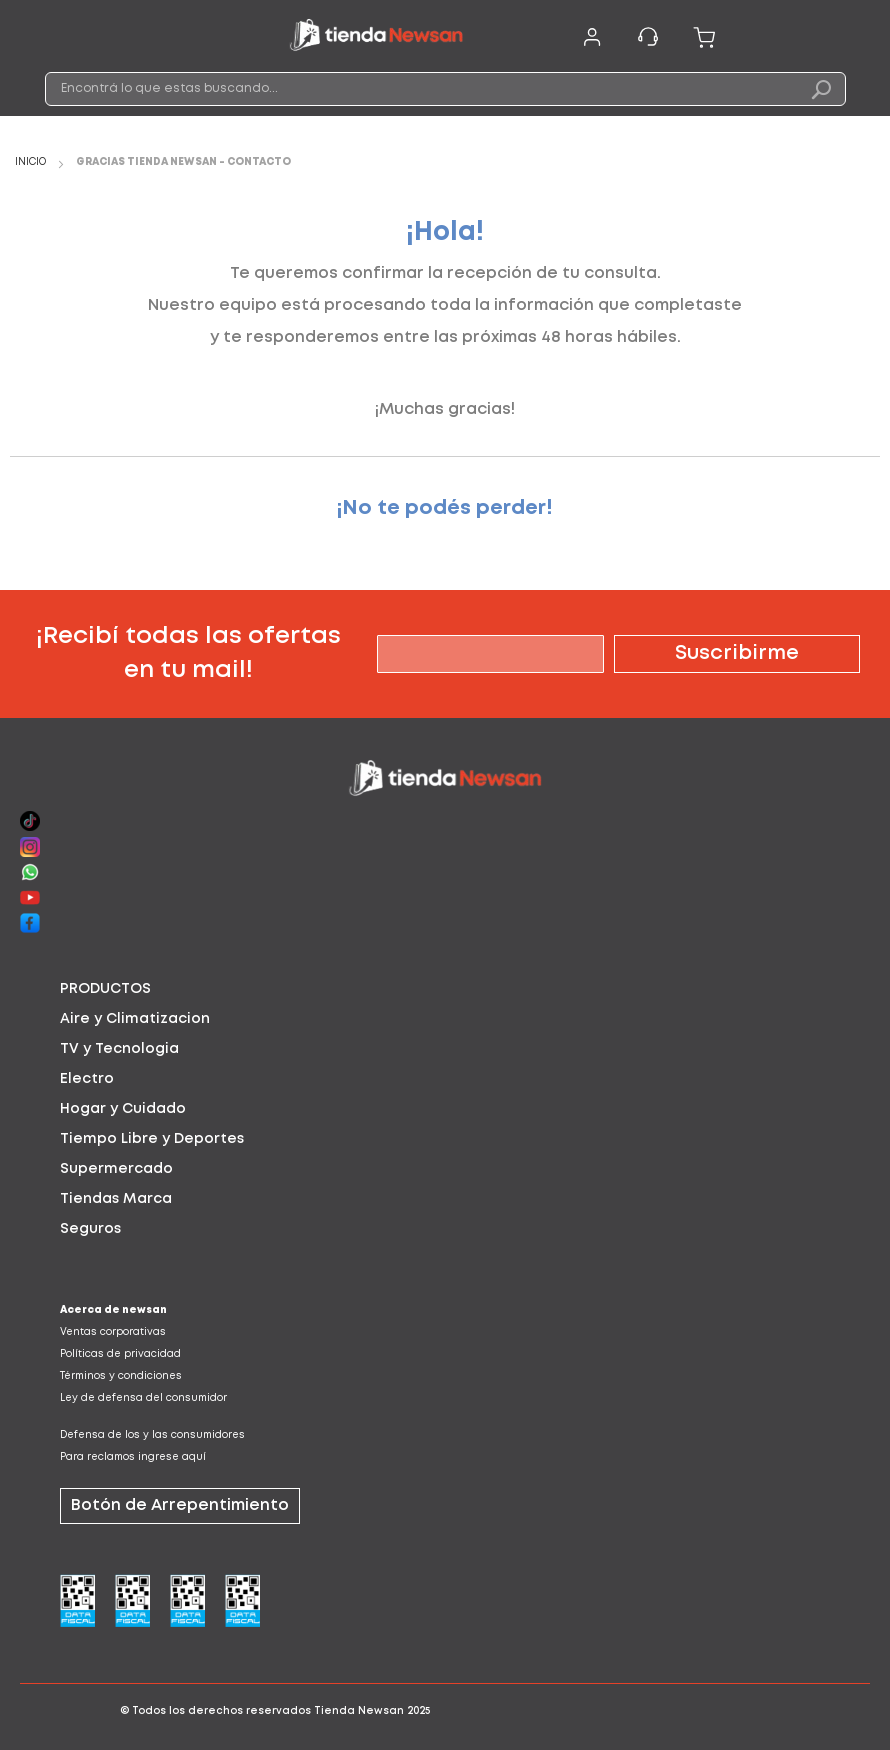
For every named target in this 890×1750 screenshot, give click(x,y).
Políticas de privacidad (120, 1354)
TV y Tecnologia (119, 1049)
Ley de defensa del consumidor (143, 1398)
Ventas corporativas (113, 1332)
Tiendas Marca (116, 1199)
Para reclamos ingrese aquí (133, 1457)
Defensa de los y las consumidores (152, 1435)
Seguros (90, 1229)
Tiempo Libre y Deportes (152, 1139)
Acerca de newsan (113, 1310)
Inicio (32, 162)
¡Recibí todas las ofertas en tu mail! (188, 653)
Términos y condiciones (121, 1376)
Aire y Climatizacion (135, 1019)
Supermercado (116, 1169)
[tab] (445, 989)
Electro (87, 1079)
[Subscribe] (737, 654)
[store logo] (376, 38)
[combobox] (445, 89)
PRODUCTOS (105, 989)
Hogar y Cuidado (123, 1109)
